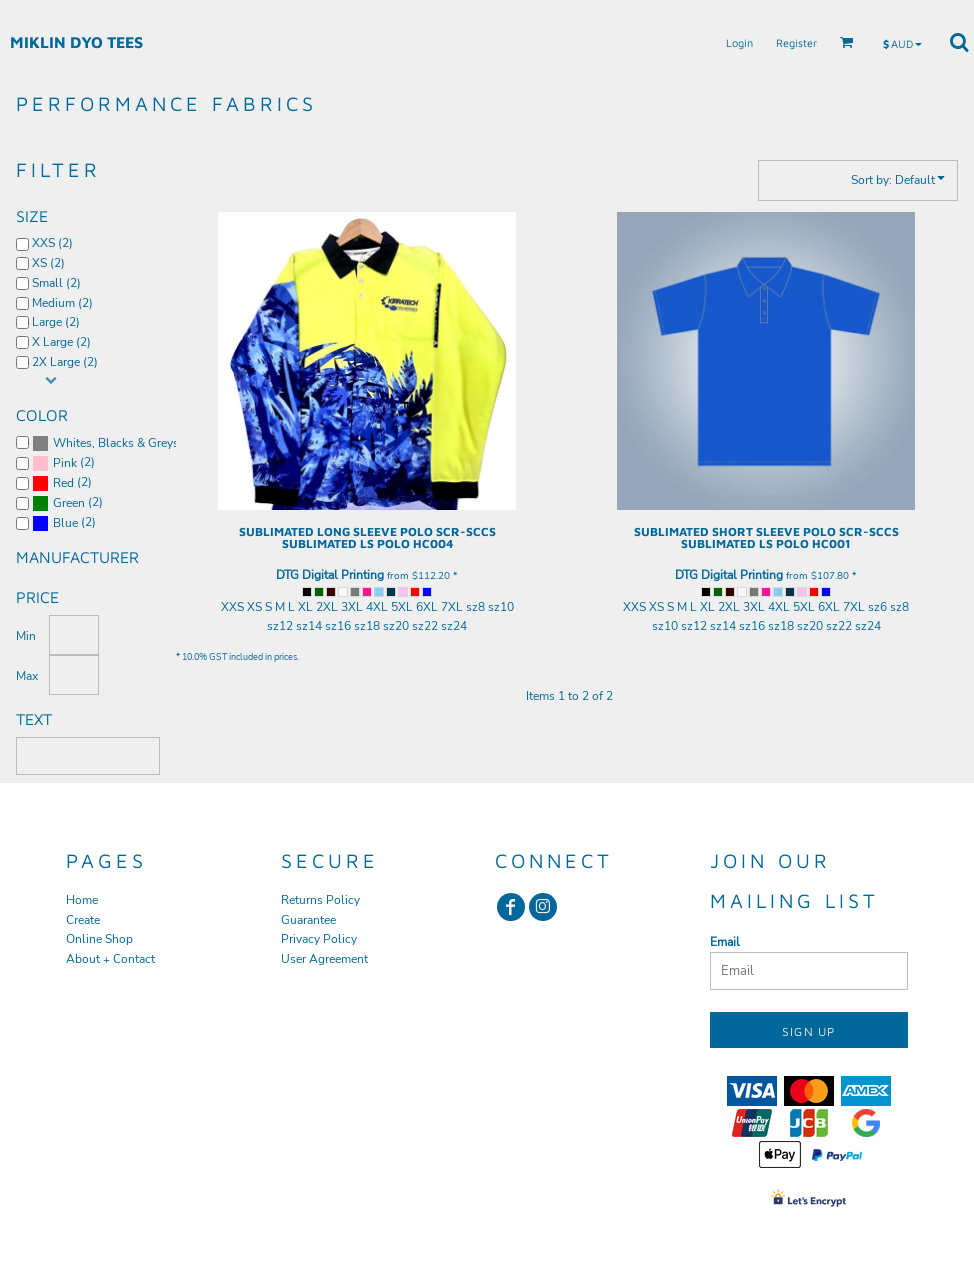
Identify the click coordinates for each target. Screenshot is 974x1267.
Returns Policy (320, 900)
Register (796, 42)
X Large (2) (61, 342)
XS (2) (48, 263)
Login (739, 42)
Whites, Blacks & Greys (116, 443)
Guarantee (308, 920)
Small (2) (56, 283)
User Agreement (324, 959)
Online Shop (99, 939)
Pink (65, 463)
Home (82, 900)
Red (63, 483)
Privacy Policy (319, 939)
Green (69, 503)
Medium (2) (62, 303)
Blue (65, 523)
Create (83, 920)
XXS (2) (52, 243)
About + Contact (110, 959)
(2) (104, 443)
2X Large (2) (65, 362)
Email (725, 942)
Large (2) (56, 322)
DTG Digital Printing (330, 575)
